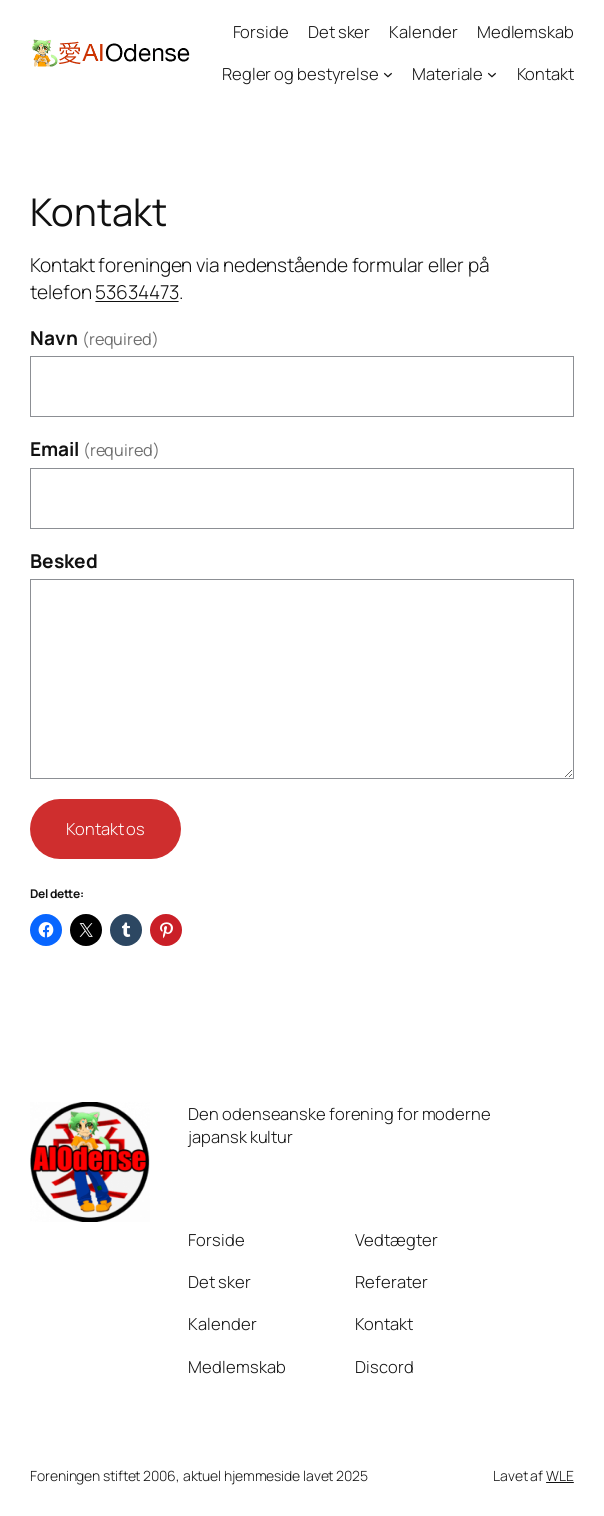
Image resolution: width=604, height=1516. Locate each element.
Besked (63, 561)
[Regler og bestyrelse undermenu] (388, 74)
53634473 (136, 292)
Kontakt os (105, 828)
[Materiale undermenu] (492, 74)
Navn (94, 338)
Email (95, 449)
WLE (560, 1475)
